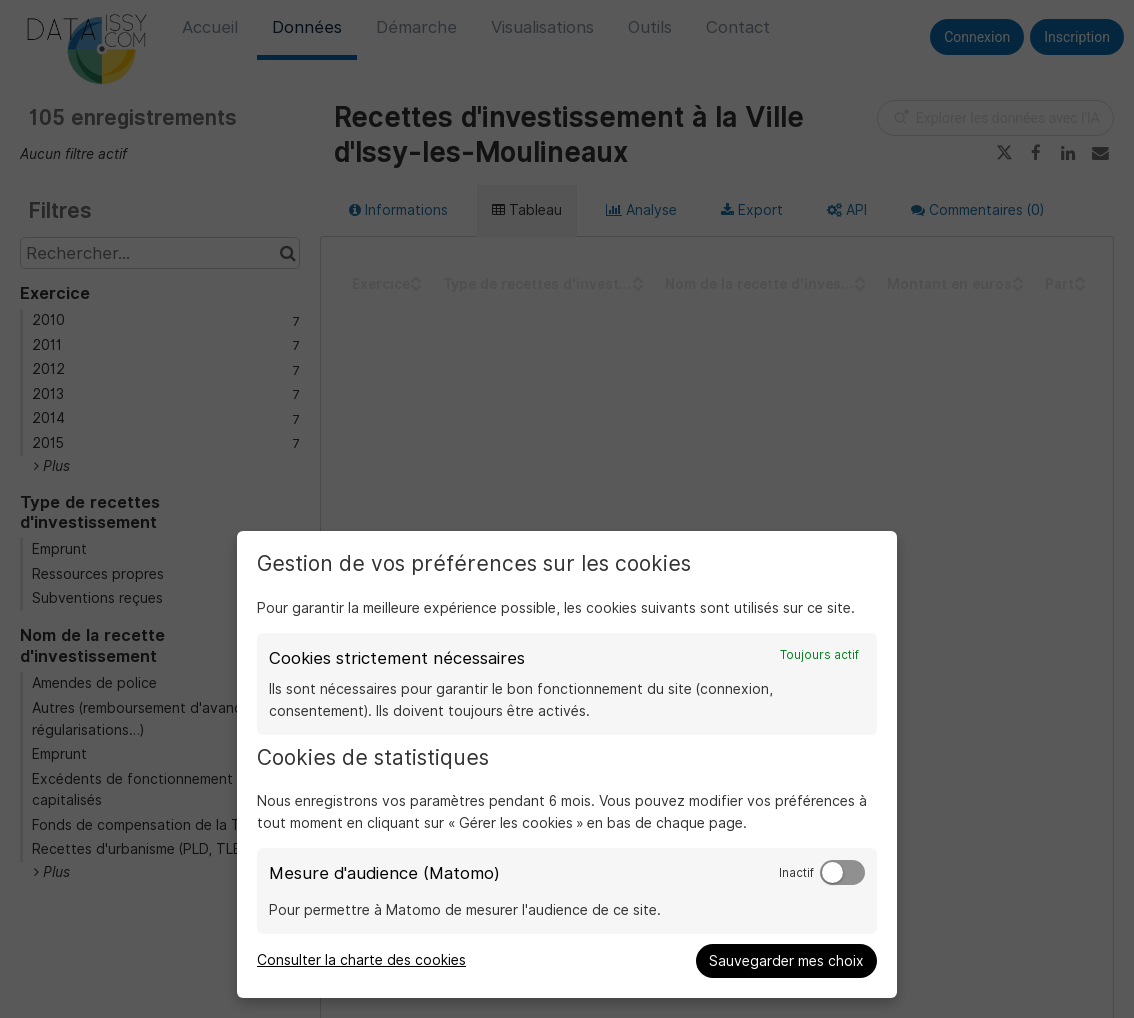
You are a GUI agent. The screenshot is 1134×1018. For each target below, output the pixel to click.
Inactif (796, 873)
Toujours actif (819, 655)
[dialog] (567, 764)
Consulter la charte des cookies (361, 960)
